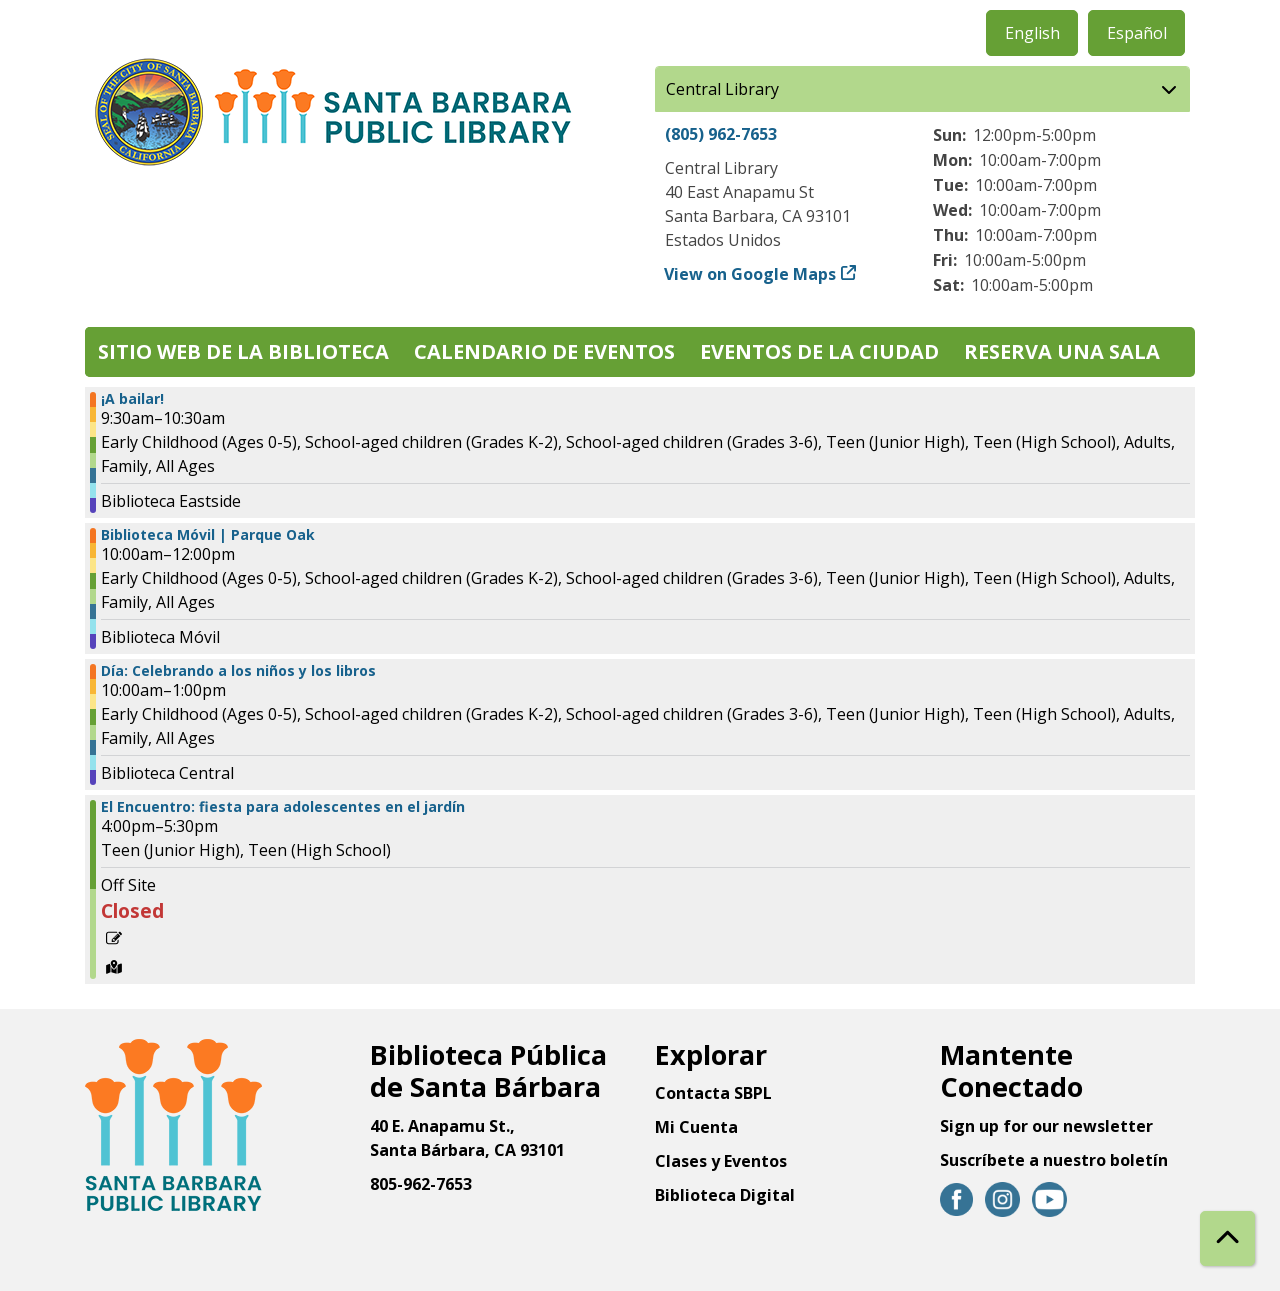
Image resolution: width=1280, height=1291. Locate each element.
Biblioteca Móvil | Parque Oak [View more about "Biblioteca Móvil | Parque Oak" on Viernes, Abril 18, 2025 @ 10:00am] (208, 535)
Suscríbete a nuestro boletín (1054, 1160)
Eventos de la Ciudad (819, 351)
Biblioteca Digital (725, 1195)
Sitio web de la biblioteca (243, 351)
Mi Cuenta (696, 1127)
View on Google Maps (750, 274)
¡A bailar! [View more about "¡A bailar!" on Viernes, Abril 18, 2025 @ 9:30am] (132, 399)
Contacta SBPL (713, 1093)
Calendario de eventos (544, 351)
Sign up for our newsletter (1046, 1126)
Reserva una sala (1062, 351)
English (1032, 33)
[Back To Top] (1227, 1238)
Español (1137, 33)
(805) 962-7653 (721, 134)
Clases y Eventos (721, 1161)
